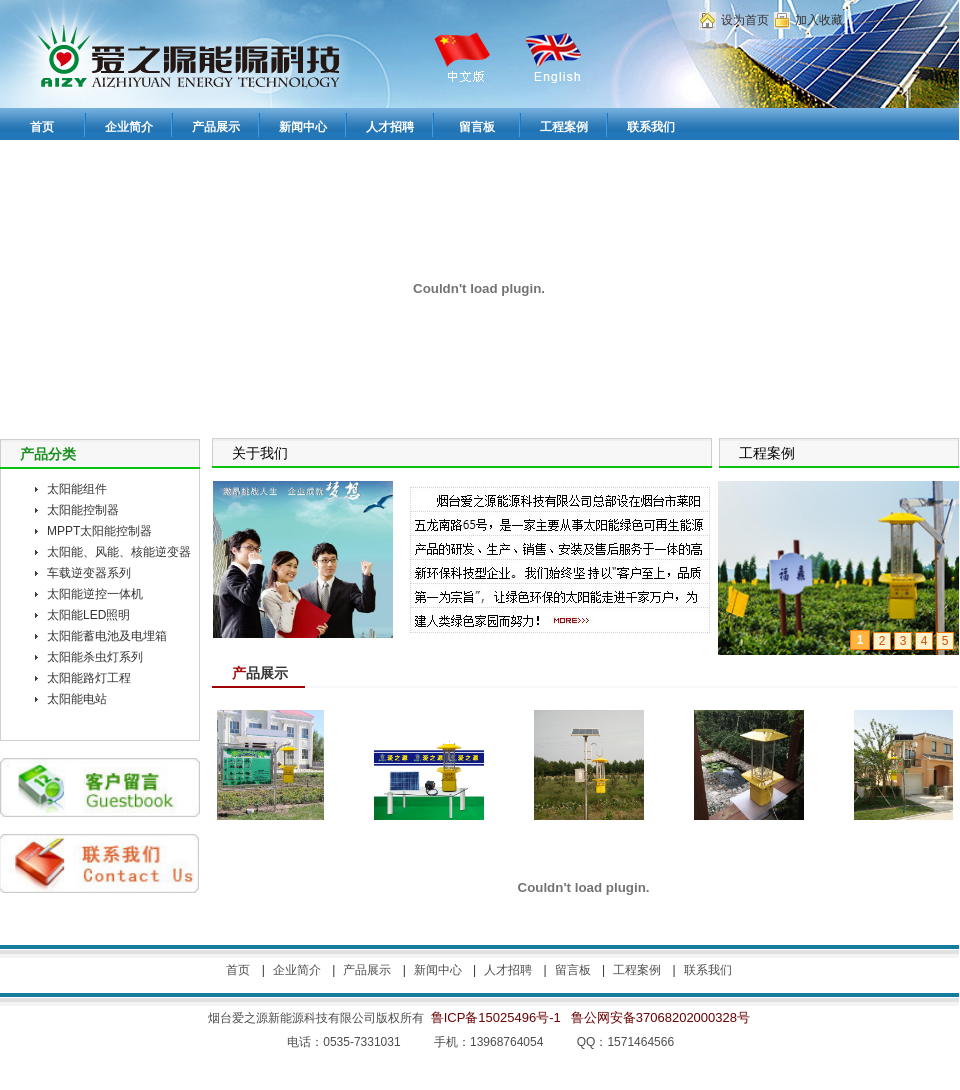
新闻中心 (438, 970)
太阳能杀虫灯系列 (95, 657)
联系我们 (708, 970)
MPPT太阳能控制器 (99, 531)
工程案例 (637, 970)
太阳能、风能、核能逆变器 (119, 552)
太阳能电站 (77, 699)
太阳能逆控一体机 (95, 594)
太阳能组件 (77, 489)
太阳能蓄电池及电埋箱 (107, 636)
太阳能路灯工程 (89, 678)
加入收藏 (819, 20)
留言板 (573, 970)
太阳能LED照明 (88, 615)
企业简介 (297, 970)
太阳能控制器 (83, 510)
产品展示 (367, 970)
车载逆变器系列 (89, 573)
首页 (238, 970)
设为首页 (745, 20)
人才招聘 (508, 970)
